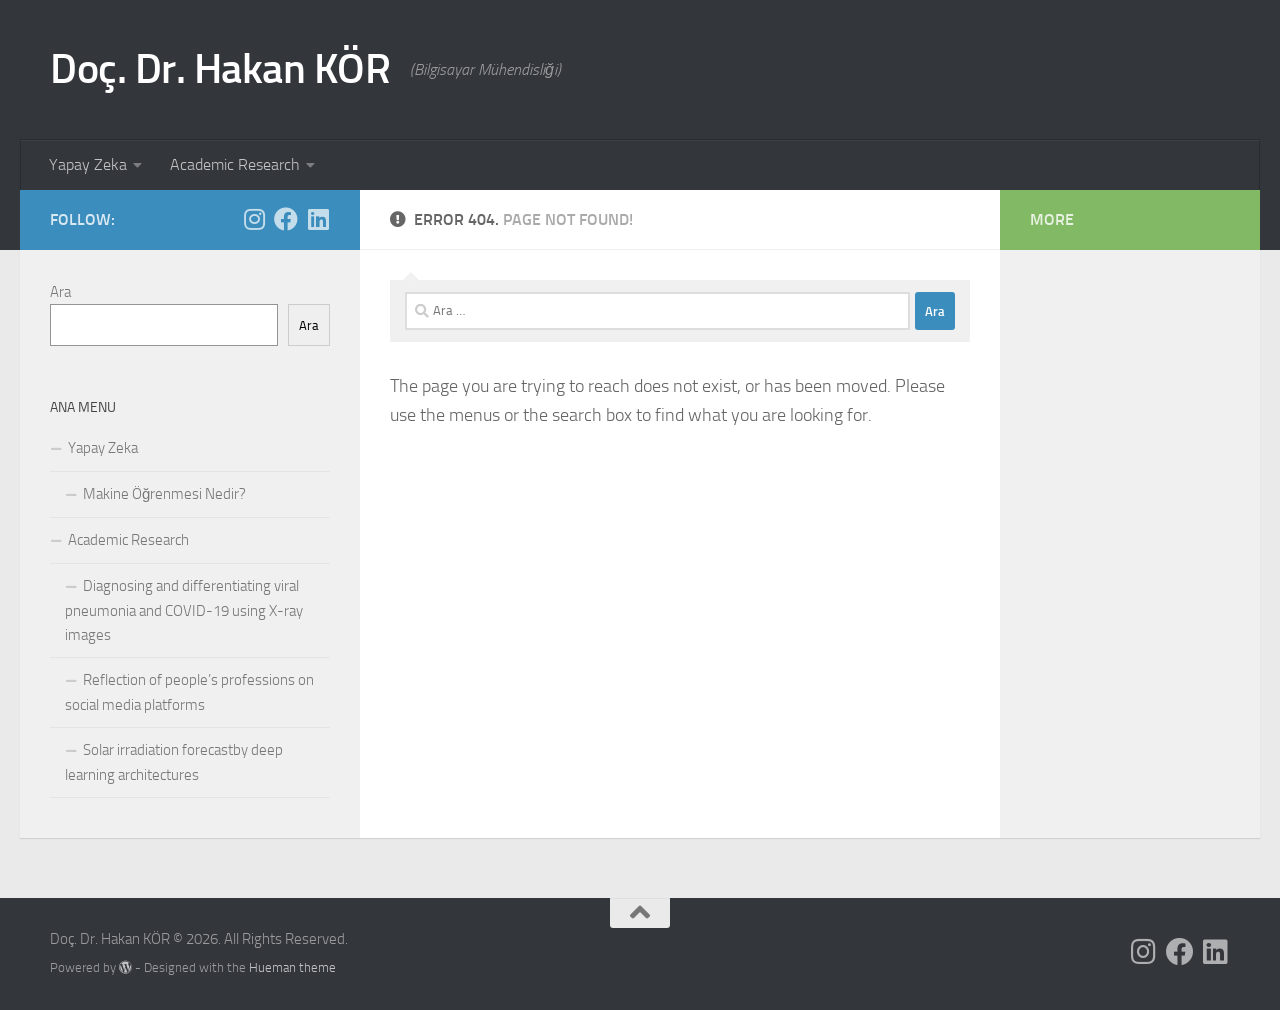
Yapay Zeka (88, 164)
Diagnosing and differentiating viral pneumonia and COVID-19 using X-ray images (184, 610)
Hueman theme (292, 967)
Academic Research (235, 164)
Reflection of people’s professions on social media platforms (189, 692)
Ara (60, 292)
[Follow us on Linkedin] (318, 219)
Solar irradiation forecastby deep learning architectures (174, 762)
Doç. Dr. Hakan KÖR (220, 69)
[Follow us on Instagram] (254, 219)
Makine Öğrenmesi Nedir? (164, 494)
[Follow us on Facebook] (286, 219)
